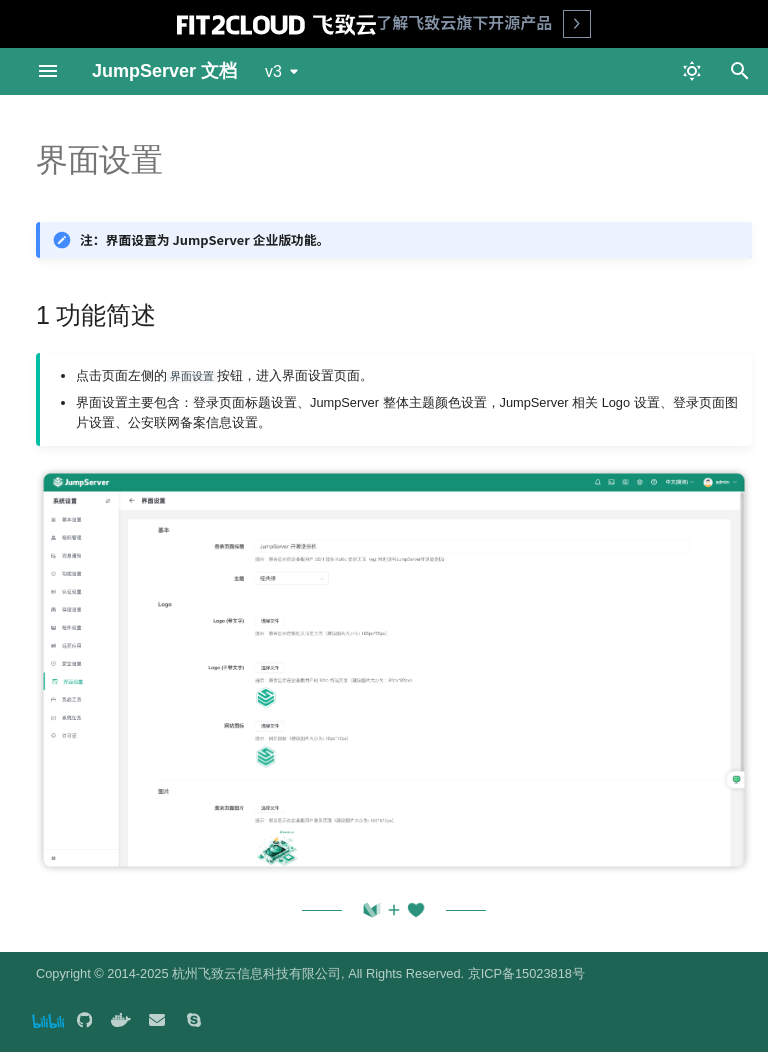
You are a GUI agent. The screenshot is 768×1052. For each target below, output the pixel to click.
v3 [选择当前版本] (273, 71)
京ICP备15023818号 (526, 973)
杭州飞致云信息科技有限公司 (256, 973)
